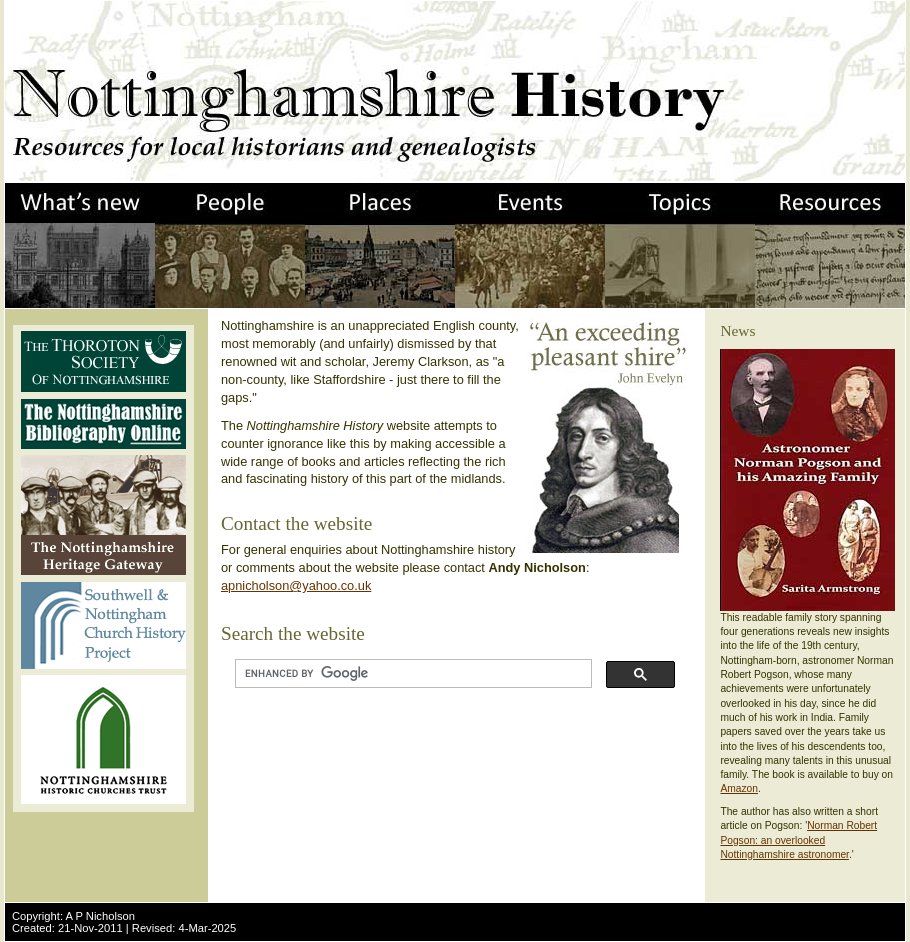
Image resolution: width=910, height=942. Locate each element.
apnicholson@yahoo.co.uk (296, 585)
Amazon (739, 788)
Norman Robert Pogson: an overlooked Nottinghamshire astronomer (798, 840)
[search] (411, 674)
